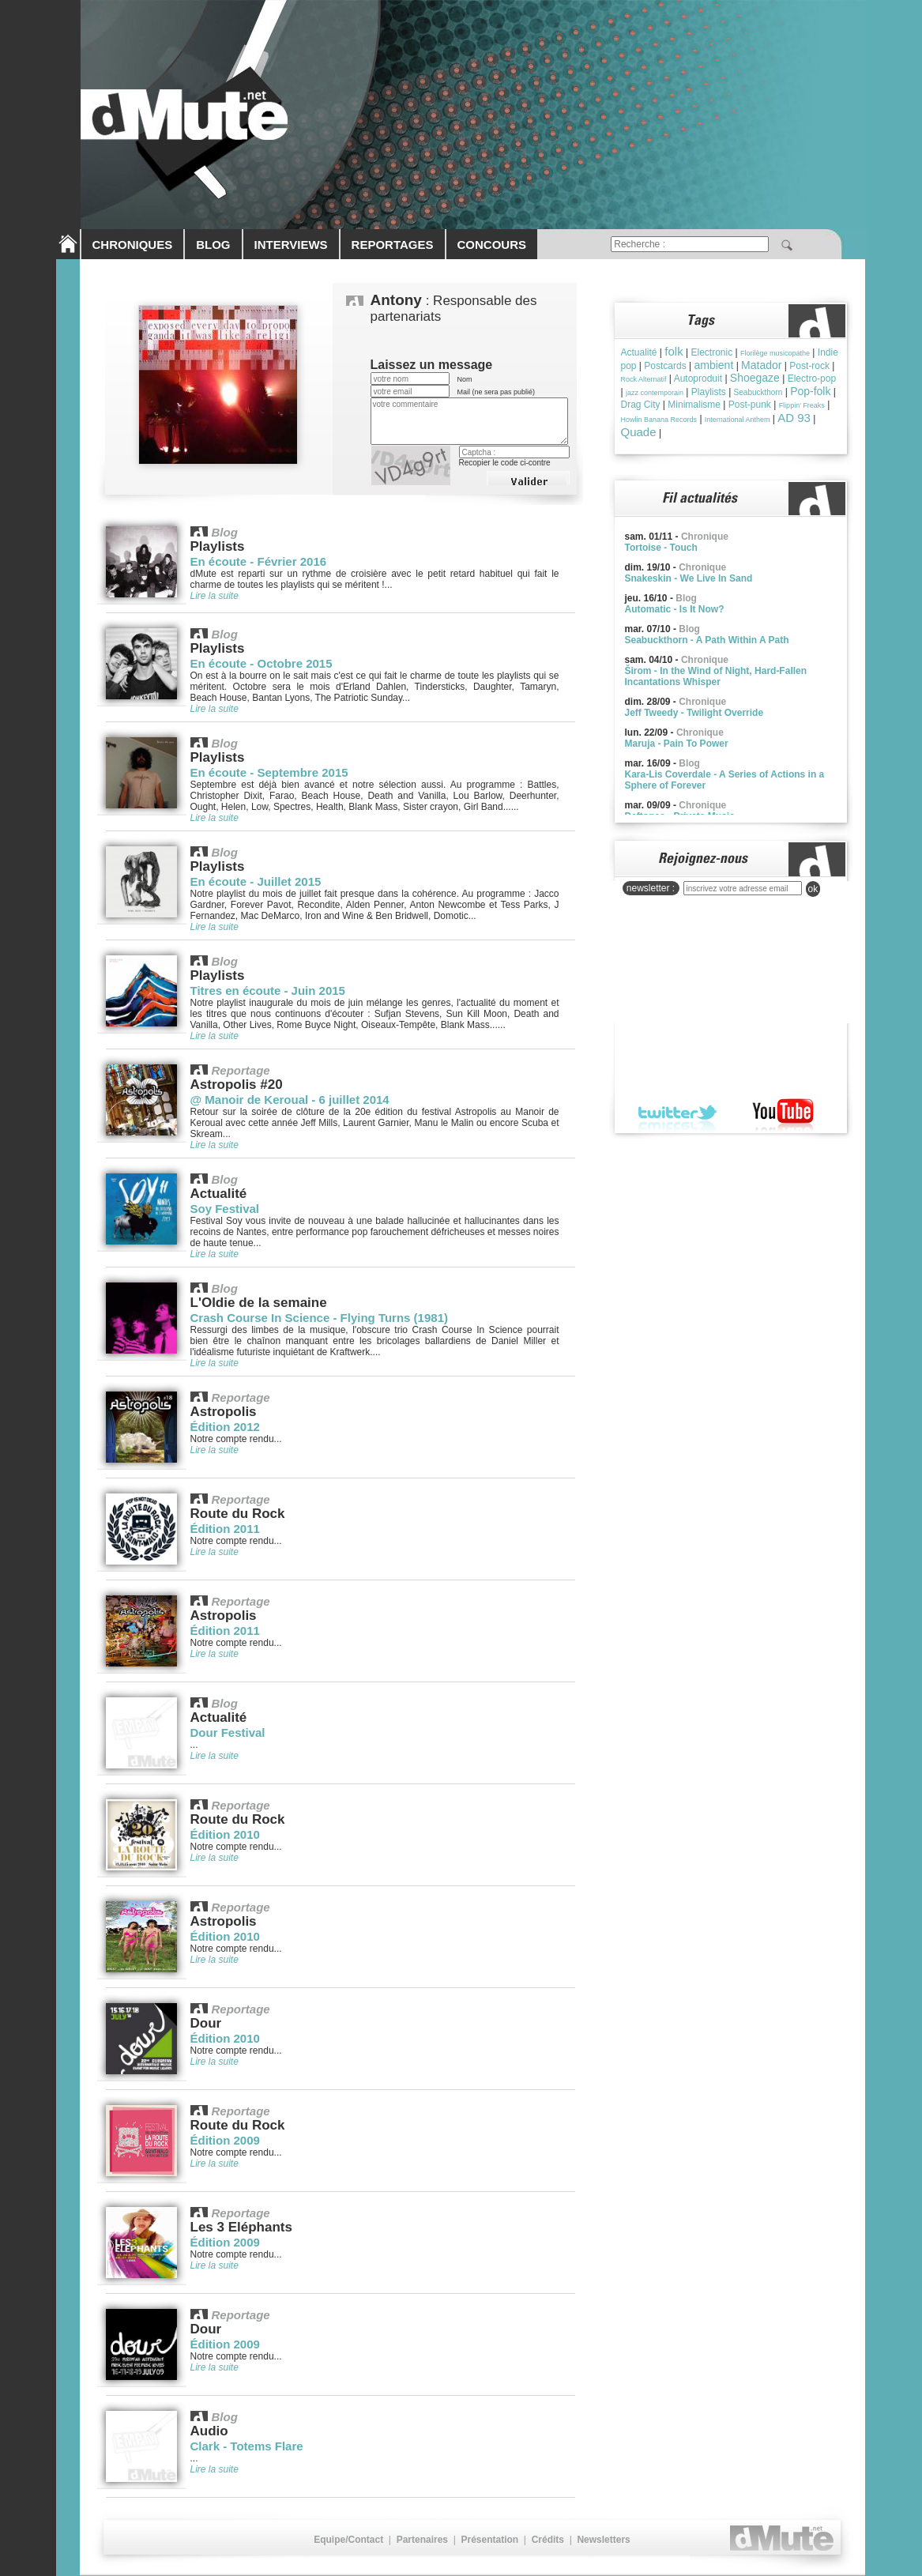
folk (673, 351)
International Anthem (737, 420)
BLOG (213, 244)
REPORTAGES (393, 244)
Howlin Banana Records (659, 420)
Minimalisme (694, 404)
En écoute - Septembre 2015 (269, 772)
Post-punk (749, 404)
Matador (761, 365)
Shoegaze (755, 377)
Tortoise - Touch (661, 547)
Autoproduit (698, 378)
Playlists (708, 391)
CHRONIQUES (132, 244)
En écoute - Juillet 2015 (256, 881)
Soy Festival (225, 1208)
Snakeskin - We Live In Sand (689, 578)
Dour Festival (227, 1732)
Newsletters (603, 2539)
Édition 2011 (225, 1528)
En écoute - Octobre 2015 (261, 663)
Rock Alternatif (644, 379)
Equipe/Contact (348, 2539)
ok (813, 888)
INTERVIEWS (291, 244)
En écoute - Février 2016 (258, 561)
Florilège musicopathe (775, 353)
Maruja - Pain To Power (676, 743)
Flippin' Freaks (802, 405)
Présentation (489, 2539)
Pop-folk (810, 391)
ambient (713, 365)
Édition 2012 (225, 1426)
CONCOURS (492, 244)
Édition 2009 (225, 2140)
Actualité (639, 352)
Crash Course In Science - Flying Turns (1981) (319, 1317)
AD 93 (794, 417)
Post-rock (809, 365)
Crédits (548, 2539)
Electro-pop (812, 378)
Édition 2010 (225, 1834)
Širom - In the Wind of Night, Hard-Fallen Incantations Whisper (716, 676)
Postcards (665, 365)
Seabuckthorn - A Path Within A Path (707, 640)
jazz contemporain (654, 393)
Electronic (711, 352)
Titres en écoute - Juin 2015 (267, 990)
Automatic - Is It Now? (674, 609)
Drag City (640, 404)
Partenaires (422, 2539)
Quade (639, 432)
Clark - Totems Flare (246, 2446)
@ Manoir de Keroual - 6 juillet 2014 (289, 1099)
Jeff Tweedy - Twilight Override (694, 712)
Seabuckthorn (758, 392)
